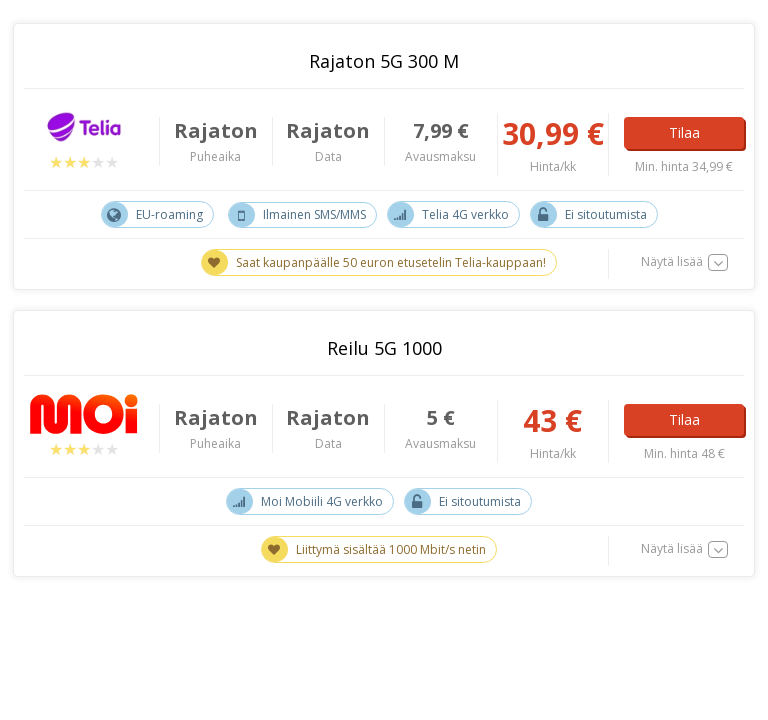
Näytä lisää (672, 261)
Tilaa (684, 132)
